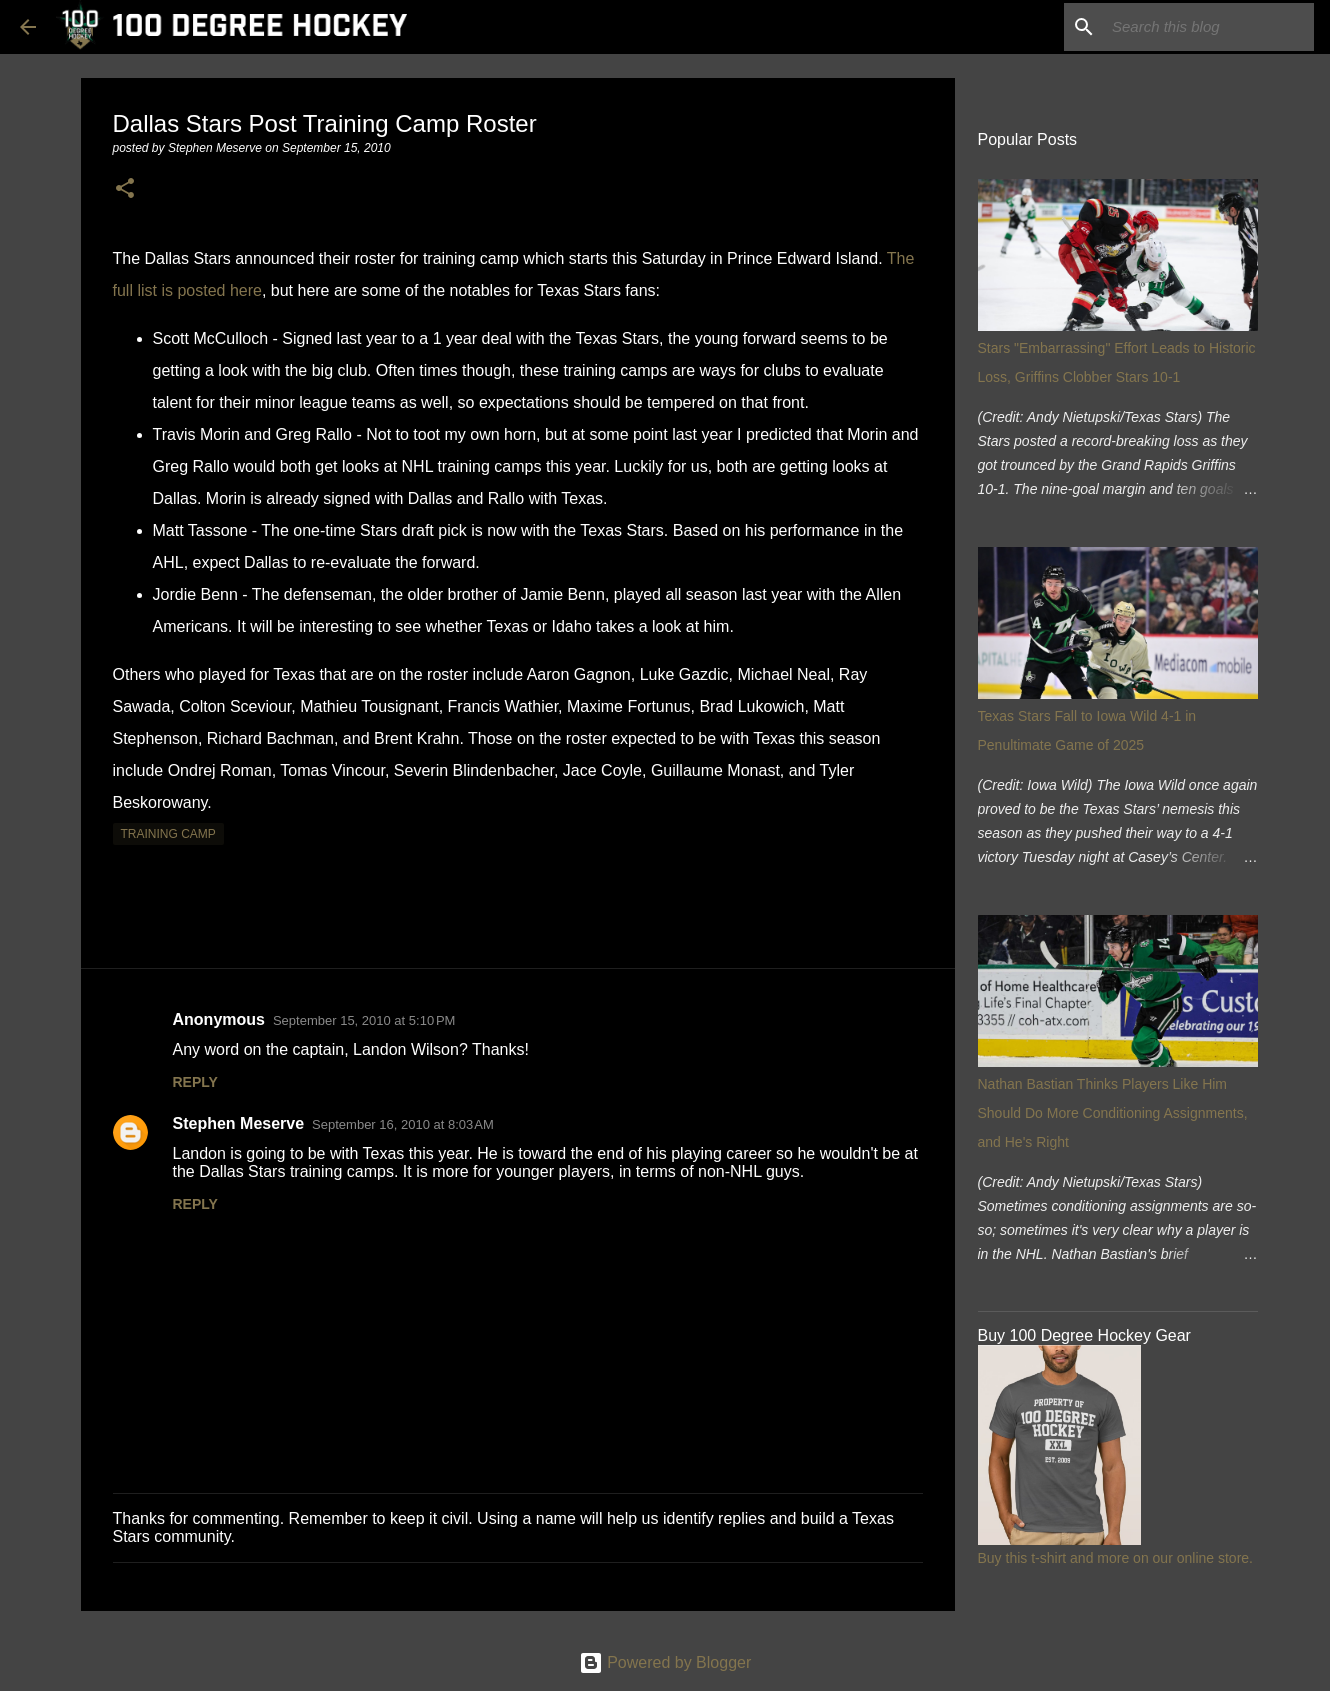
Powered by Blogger (665, 1662)
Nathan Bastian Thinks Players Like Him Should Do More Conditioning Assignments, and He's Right (1113, 1113)
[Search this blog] (1209, 27)
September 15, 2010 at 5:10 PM (364, 1020)
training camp (168, 834)
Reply (195, 1082)
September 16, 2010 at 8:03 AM (403, 1124)
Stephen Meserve (239, 1123)
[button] (125, 189)
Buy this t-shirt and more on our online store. (1115, 1558)
